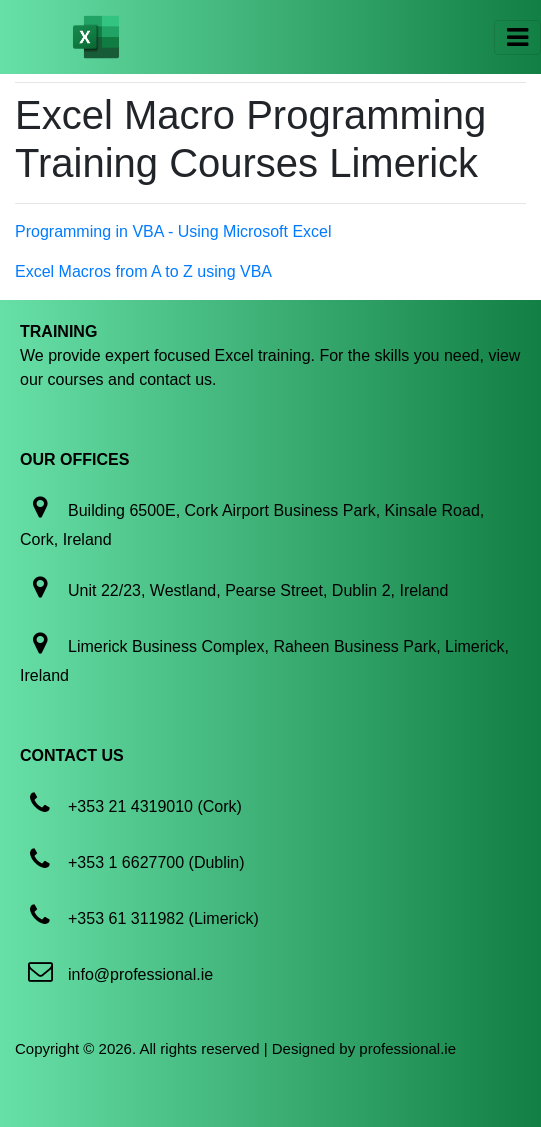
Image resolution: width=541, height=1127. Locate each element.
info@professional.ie (140, 974)
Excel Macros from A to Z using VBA (143, 271)
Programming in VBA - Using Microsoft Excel (173, 231)
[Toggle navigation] (517, 37)
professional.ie (407, 1048)
